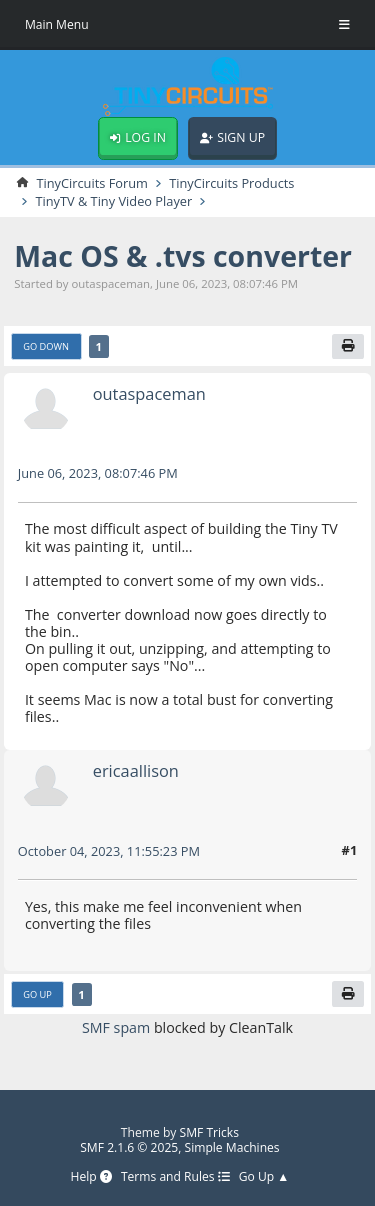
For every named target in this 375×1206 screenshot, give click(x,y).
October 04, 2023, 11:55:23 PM (109, 851)
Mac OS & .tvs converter (183, 256)
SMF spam (116, 1027)
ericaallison (136, 770)
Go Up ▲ (264, 1177)
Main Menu (57, 24)
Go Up (37, 994)
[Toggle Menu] (344, 25)
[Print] (348, 347)
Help (90, 1177)
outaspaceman (149, 393)
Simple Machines (232, 1147)
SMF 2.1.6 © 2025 (129, 1147)
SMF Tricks (210, 1132)
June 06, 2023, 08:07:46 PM (98, 474)
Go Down (46, 346)
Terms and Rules (175, 1177)
